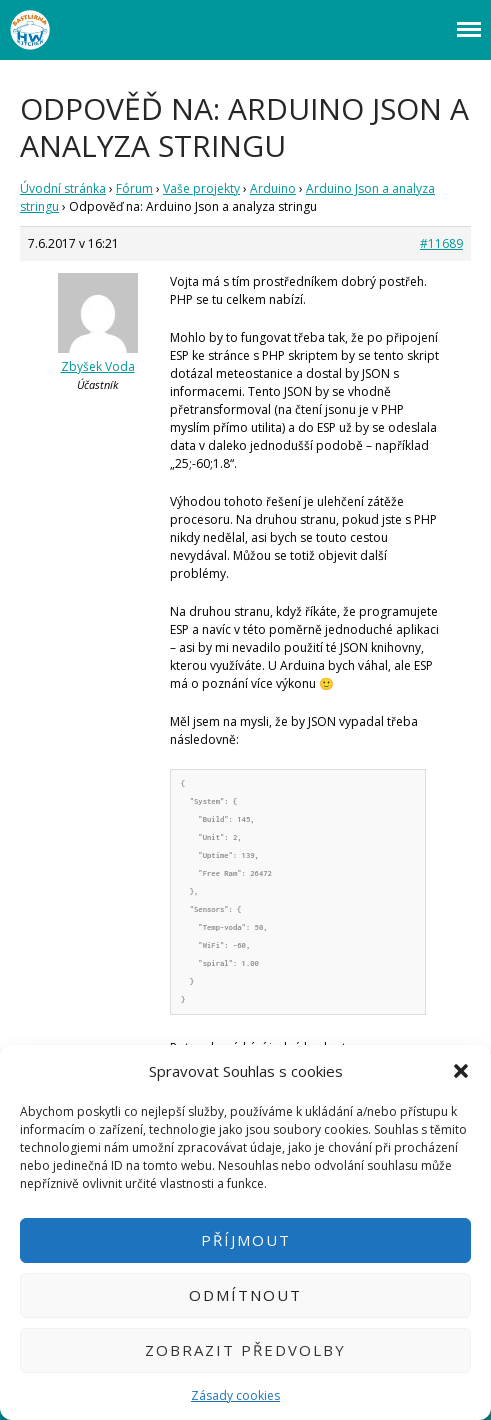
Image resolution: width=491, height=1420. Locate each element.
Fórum (134, 188)
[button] (461, 1071)
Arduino (273, 188)
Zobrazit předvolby (245, 1350)
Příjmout (246, 1240)
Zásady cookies (235, 1395)
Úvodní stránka (63, 188)
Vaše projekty (201, 188)
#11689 (441, 243)
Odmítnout (245, 1295)
